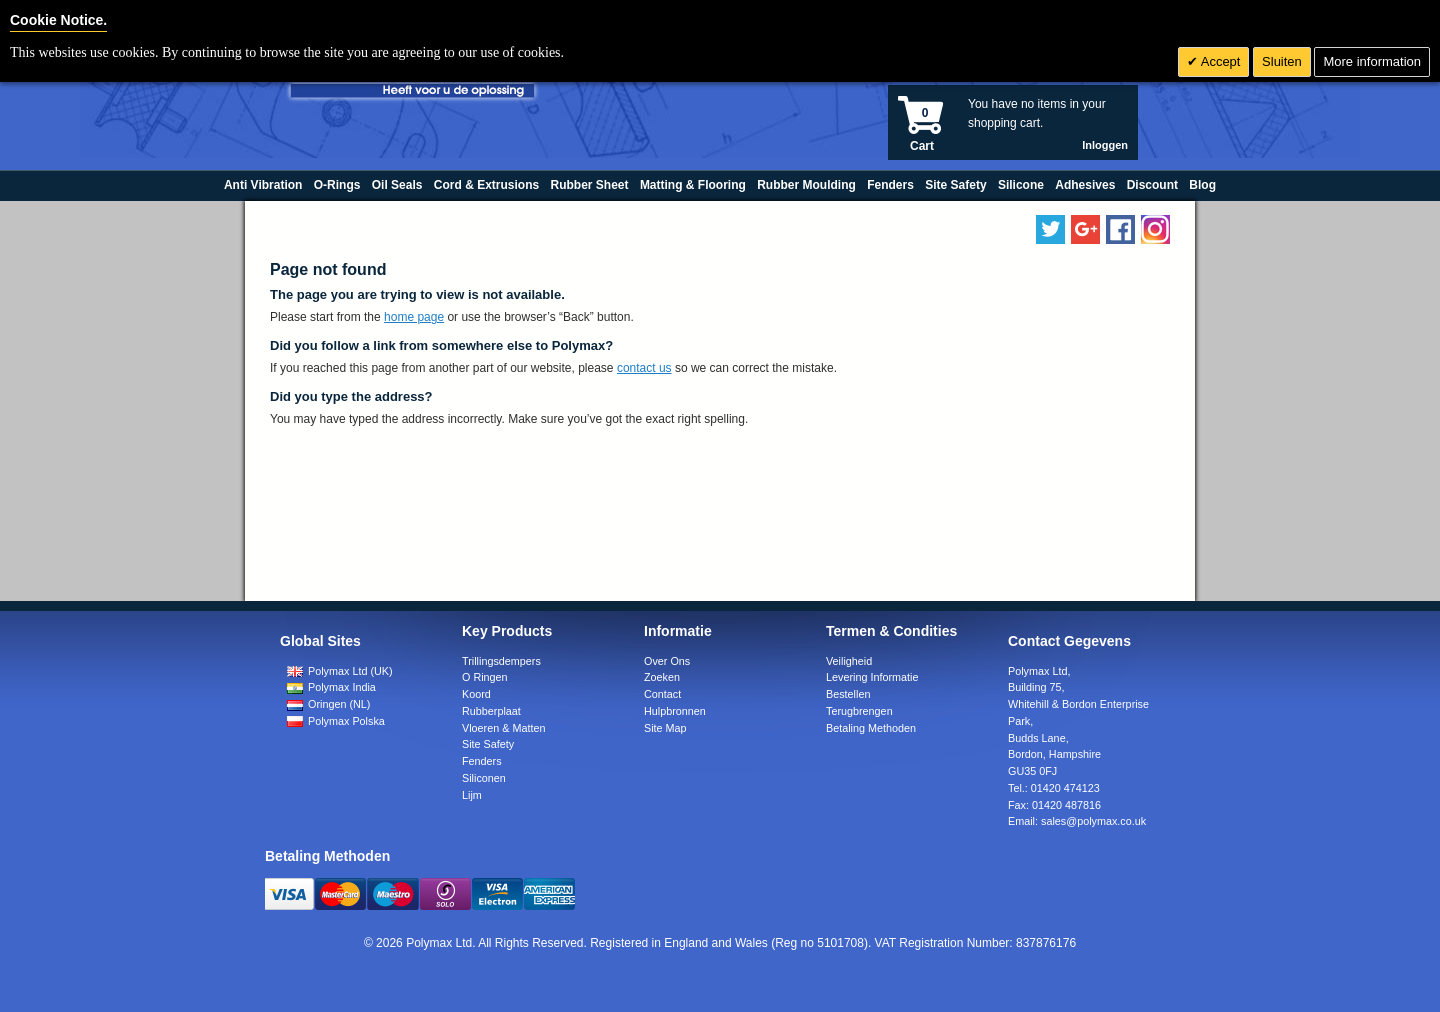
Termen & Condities (891, 631)
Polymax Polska (336, 721)
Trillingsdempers (501, 661)
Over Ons (667, 661)
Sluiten (1282, 61)
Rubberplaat (491, 711)
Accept (1219, 61)
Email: (1077, 821)
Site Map (665, 728)
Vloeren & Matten (503, 728)
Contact (662, 694)
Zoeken (662, 677)
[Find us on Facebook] (1120, 229)
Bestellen (848, 694)
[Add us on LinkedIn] (1085, 229)
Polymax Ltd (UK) (340, 671)
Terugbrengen (859, 711)
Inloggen (1105, 145)
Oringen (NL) (328, 704)
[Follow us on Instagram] (1155, 229)
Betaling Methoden (871, 728)
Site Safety (488, 744)
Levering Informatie (872, 677)
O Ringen (485, 677)
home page (414, 317)
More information (1372, 61)
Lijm (472, 795)
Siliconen (484, 778)
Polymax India (331, 687)
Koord (476, 694)
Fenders (482, 761)
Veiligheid (849, 661)
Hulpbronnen (675, 711)
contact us (644, 368)
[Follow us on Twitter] (1050, 229)
